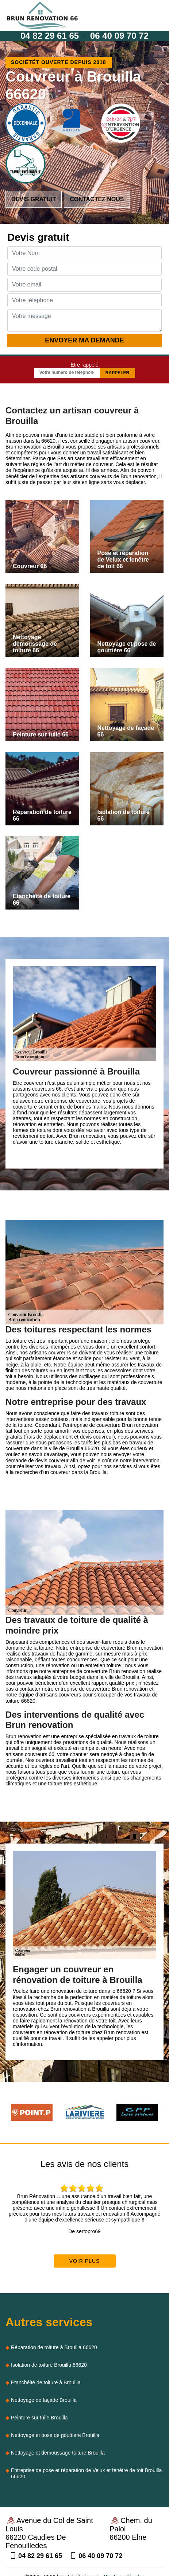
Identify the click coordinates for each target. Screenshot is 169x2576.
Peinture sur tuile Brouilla (39, 2418)
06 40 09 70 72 (119, 36)
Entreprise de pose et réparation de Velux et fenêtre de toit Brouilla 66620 (86, 2473)
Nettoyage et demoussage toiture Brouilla (58, 2453)
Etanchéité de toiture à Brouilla (46, 2382)
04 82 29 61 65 (49, 36)
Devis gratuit (33, 199)
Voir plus (84, 2261)
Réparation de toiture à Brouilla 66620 (54, 2347)
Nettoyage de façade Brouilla (44, 2400)
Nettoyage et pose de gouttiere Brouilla (55, 2435)
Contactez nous (97, 199)
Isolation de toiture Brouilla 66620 (49, 2365)
